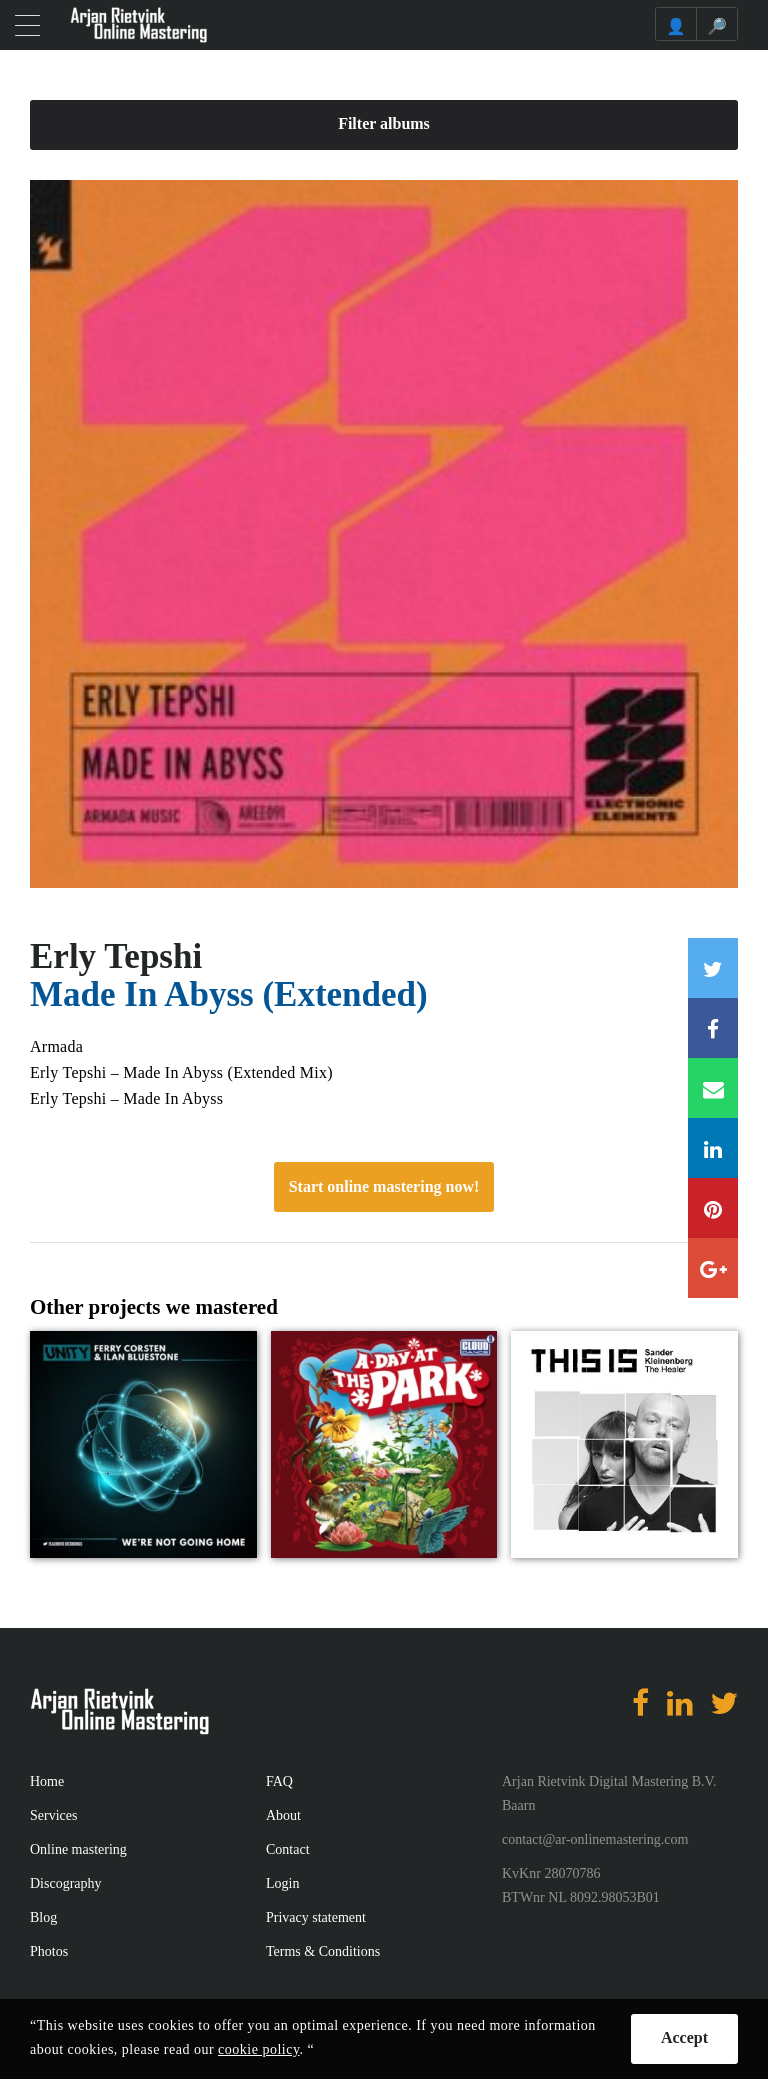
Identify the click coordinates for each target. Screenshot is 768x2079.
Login (282, 1883)
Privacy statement (316, 1917)
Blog (43, 1917)
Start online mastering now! (384, 1186)
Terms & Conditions (323, 1951)
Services (53, 1815)
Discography (66, 1883)
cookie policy (258, 2049)
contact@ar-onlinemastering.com (595, 1839)
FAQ (279, 1781)
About (283, 1815)
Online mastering (78, 1849)
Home (47, 1781)
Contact (288, 1849)
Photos (49, 1951)
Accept (684, 2037)
